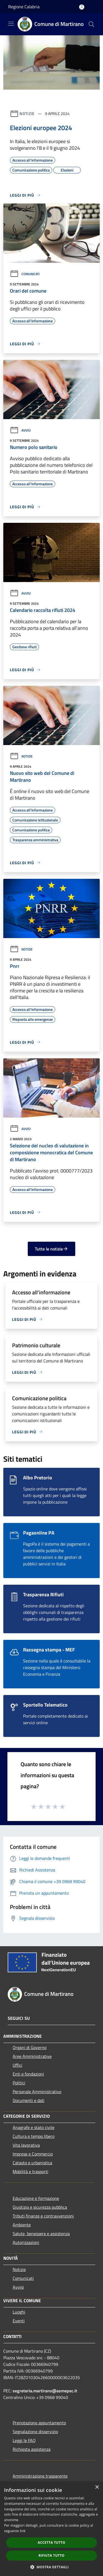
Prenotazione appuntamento (39, 2422)
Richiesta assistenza (32, 2449)
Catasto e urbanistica (32, 2162)
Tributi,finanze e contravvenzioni (43, 2216)
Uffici (17, 2065)
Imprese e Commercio (33, 2154)
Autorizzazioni (26, 2242)
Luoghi (19, 2312)
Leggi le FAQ (24, 2440)
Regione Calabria (24, 6)
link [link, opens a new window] (23, 2531)
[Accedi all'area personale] (81, 7)
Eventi (19, 2320)
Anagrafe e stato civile (33, 2127)
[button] (51, 2567)
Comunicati (25, 274)
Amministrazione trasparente (40, 2476)
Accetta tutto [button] (51, 2542)
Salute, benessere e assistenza (41, 2233)
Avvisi (20, 430)
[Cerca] (91, 24)
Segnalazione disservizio (35, 2431)
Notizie (27, 113)
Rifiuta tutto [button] (51, 2555)
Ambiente (22, 2224)
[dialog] (51, 2528)
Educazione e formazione (36, 2198)
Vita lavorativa (26, 2145)
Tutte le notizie (51, 1249)
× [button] (97, 2487)
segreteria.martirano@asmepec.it (45, 2390)
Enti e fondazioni (28, 2074)
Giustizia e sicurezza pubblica (40, 2207)
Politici (19, 2082)
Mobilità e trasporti (30, 2171)
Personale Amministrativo (37, 2091)
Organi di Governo (29, 2047)
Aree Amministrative (32, 2056)
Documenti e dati (28, 2100)
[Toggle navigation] (11, 23)
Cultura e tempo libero (33, 2136)
